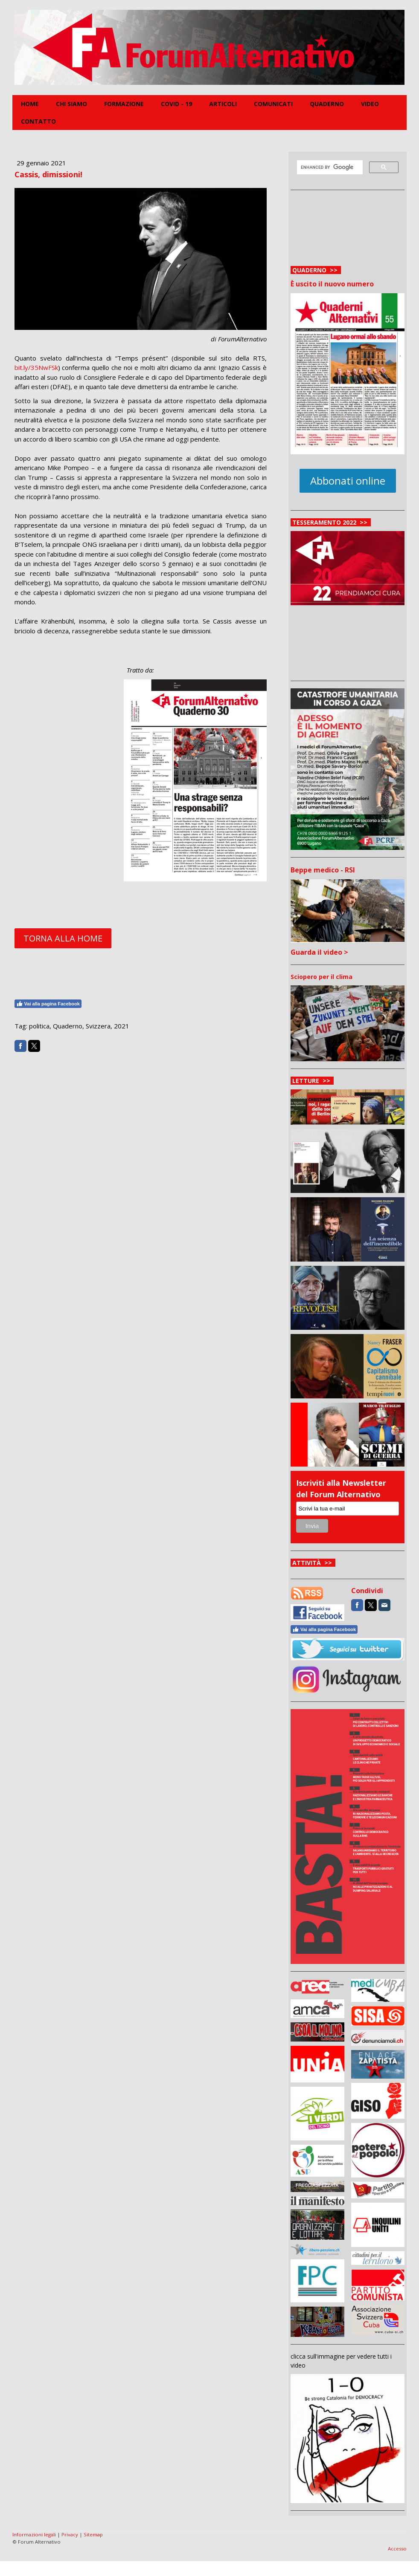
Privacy (69, 2534)
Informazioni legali (34, 2534)
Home (30, 104)
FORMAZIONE (124, 104)
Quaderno (327, 104)
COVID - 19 (176, 104)
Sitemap (93, 2534)
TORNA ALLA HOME (62, 938)
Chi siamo (71, 104)
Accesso (397, 2548)
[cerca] (329, 167)
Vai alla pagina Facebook (48, 1003)
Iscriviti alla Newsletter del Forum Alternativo (341, 1488)
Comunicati (273, 104)
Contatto (38, 121)
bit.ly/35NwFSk (36, 367)
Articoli (223, 104)
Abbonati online (347, 481)
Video (370, 104)
